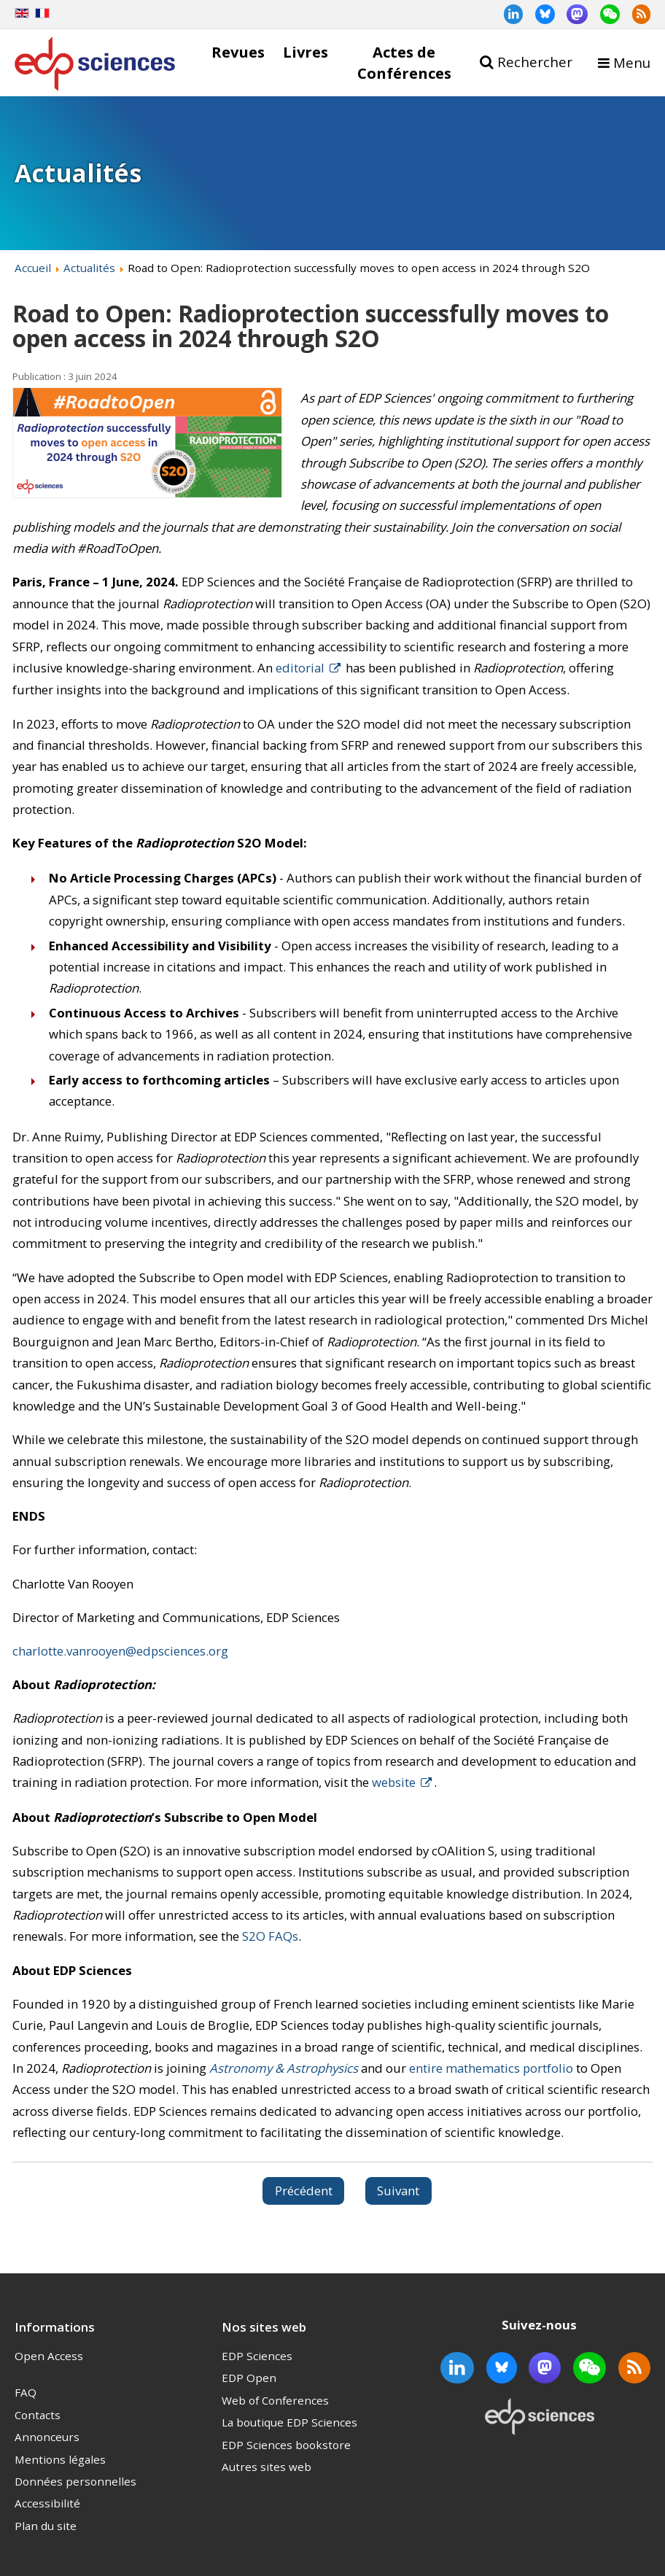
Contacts (38, 2415)
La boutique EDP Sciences (289, 2422)
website (394, 1782)
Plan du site (46, 2525)
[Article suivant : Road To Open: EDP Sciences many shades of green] (398, 2191)
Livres (305, 52)
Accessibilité (47, 2503)
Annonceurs (47, 2436)
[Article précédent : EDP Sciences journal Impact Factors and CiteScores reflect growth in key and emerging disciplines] (303, 2191)
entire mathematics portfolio (491, 2068)
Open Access (49, 2355)
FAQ (25, 2392)
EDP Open (249, 2377)
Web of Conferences (275, 2400)
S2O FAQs (270, 1936)
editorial (300, 667)
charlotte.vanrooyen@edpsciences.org (120, 1650)
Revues (238, 52)
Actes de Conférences (404, 62)
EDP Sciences (257, 2355)
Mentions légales (60, 2459)
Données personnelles (75, 2481)
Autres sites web (266, 2466)
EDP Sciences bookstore (286, 2444)
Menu (631, 62)
